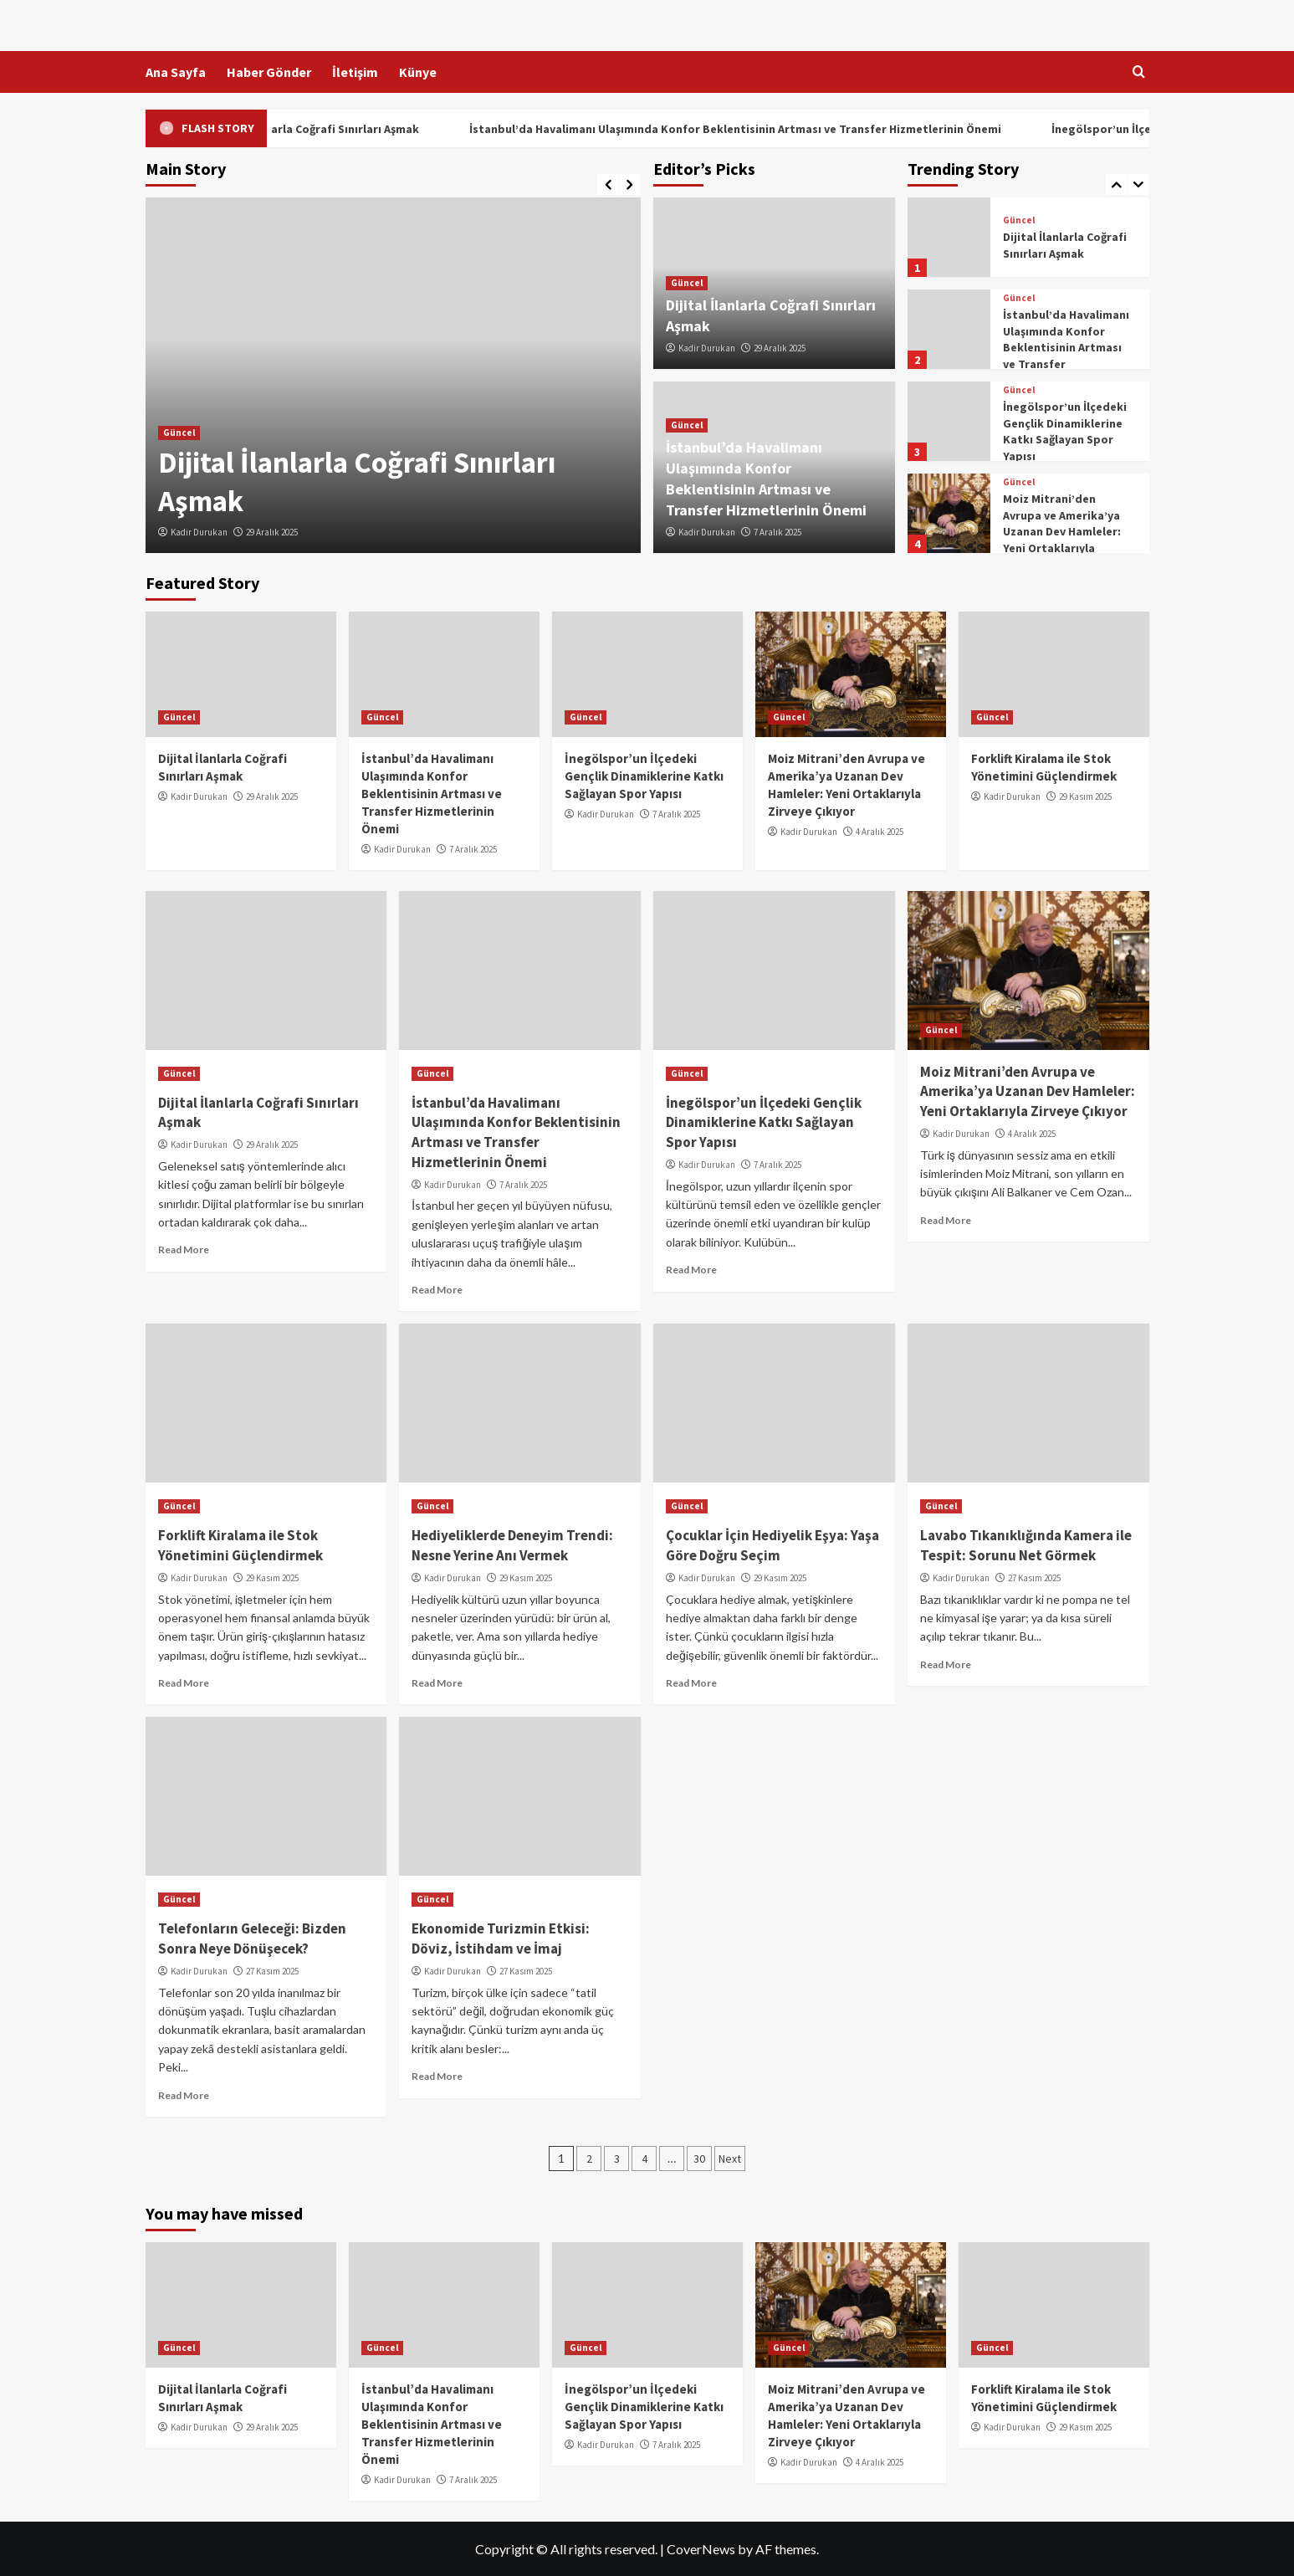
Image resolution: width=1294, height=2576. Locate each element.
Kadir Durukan (199, 532)
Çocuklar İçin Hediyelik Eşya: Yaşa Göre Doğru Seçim (772, 1545)
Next (730, 2158)
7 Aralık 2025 (777, 532)
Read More (183, 1249)
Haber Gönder (269, 72)
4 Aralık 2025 (879, 831)
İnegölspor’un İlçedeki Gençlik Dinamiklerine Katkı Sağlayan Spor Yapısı (1065, 431)
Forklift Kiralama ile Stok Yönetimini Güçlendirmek (240, 1545)
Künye (418, 72)
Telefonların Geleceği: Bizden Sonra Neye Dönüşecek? (252, 1938)
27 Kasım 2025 (1034, 1578)
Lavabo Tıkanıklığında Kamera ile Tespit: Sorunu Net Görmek (1026, 1545)
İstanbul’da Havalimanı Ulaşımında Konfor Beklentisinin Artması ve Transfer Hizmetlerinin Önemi (771, 129)
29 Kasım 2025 (1085, 796)
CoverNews (701, 2549)
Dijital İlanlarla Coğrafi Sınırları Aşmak (351, 129)
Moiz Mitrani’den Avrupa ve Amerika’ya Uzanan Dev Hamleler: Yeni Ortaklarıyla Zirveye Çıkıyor (1062, 531)
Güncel (179, 432)
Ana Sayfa (176, 72)
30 (699, 2158)
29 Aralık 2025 (272, 532)
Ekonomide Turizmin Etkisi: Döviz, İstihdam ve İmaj (501, 1938)
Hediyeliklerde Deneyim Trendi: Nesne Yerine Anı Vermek (512, 1545)
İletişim (355, 72)
